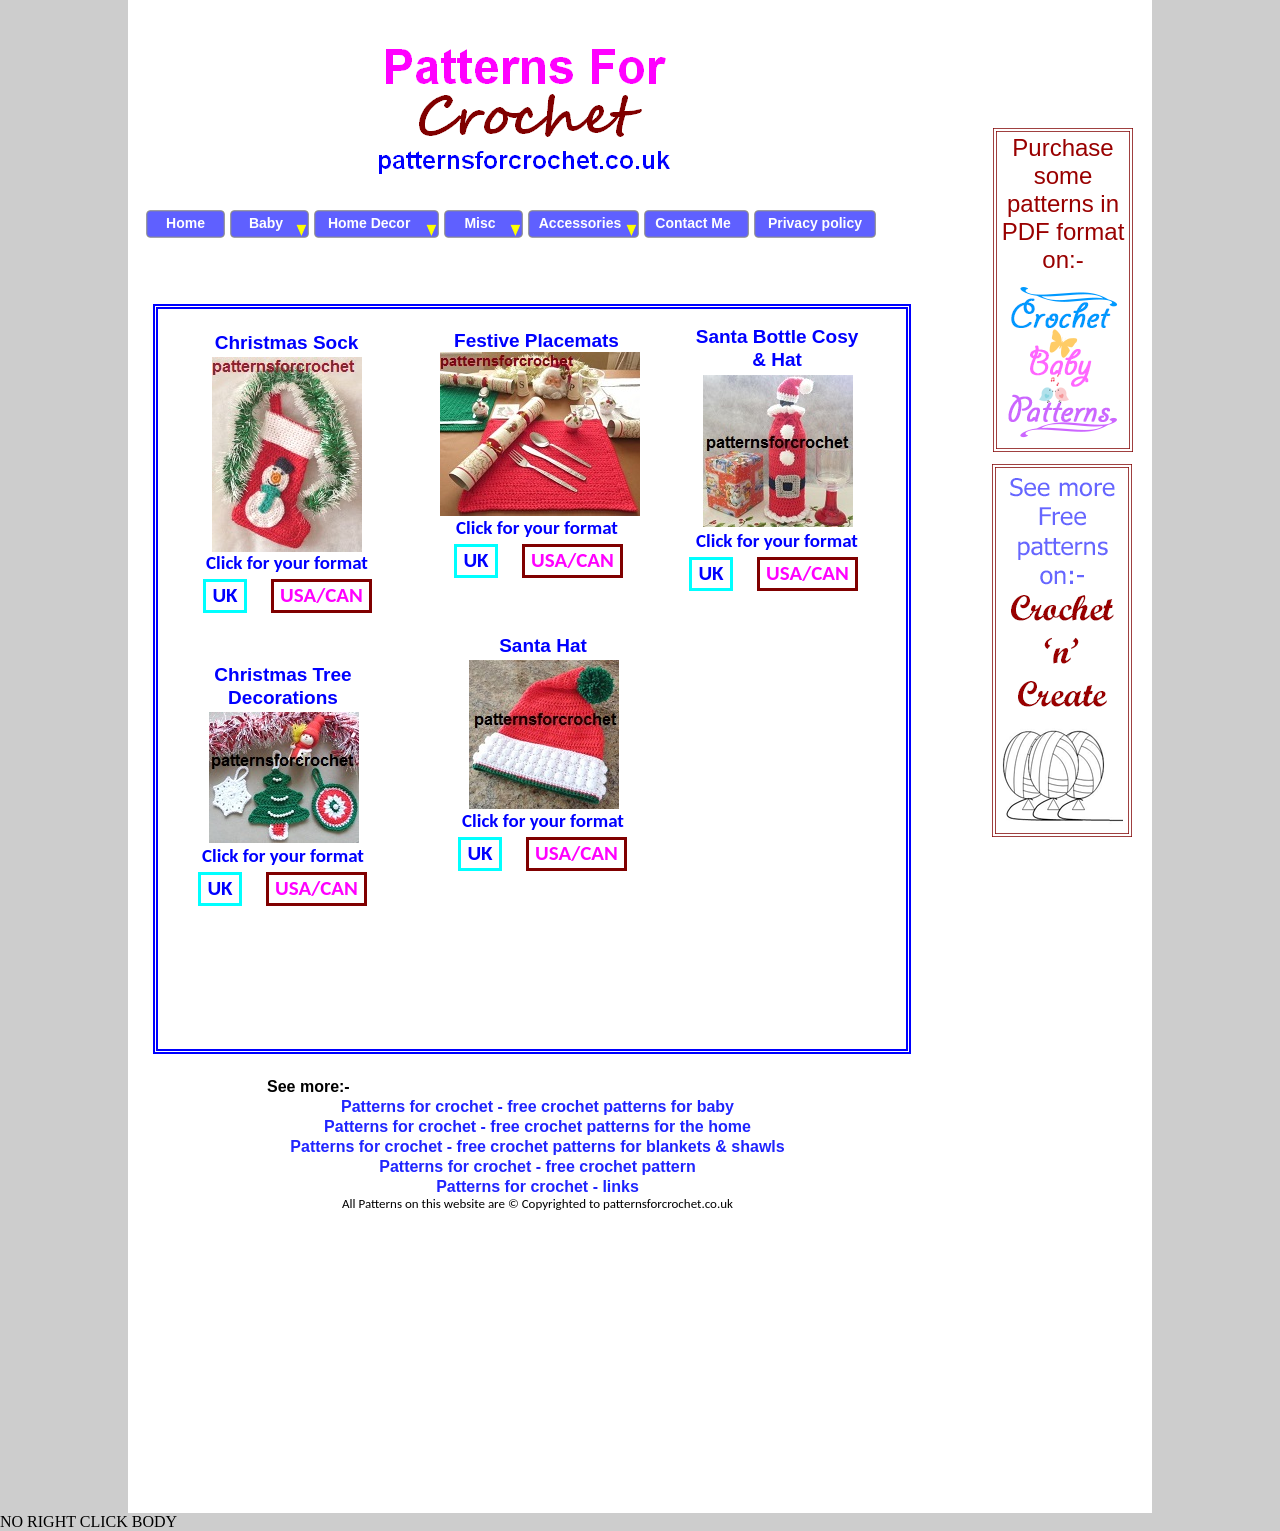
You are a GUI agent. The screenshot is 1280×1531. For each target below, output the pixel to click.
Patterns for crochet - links (537, 1186)
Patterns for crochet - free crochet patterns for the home (537, 1126)
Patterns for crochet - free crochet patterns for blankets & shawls (537, 1146)
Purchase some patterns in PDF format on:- (1063, 203)
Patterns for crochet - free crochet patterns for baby (537, 1106)
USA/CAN (576, 853)
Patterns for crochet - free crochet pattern (537, 1166)
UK (479, 853)
